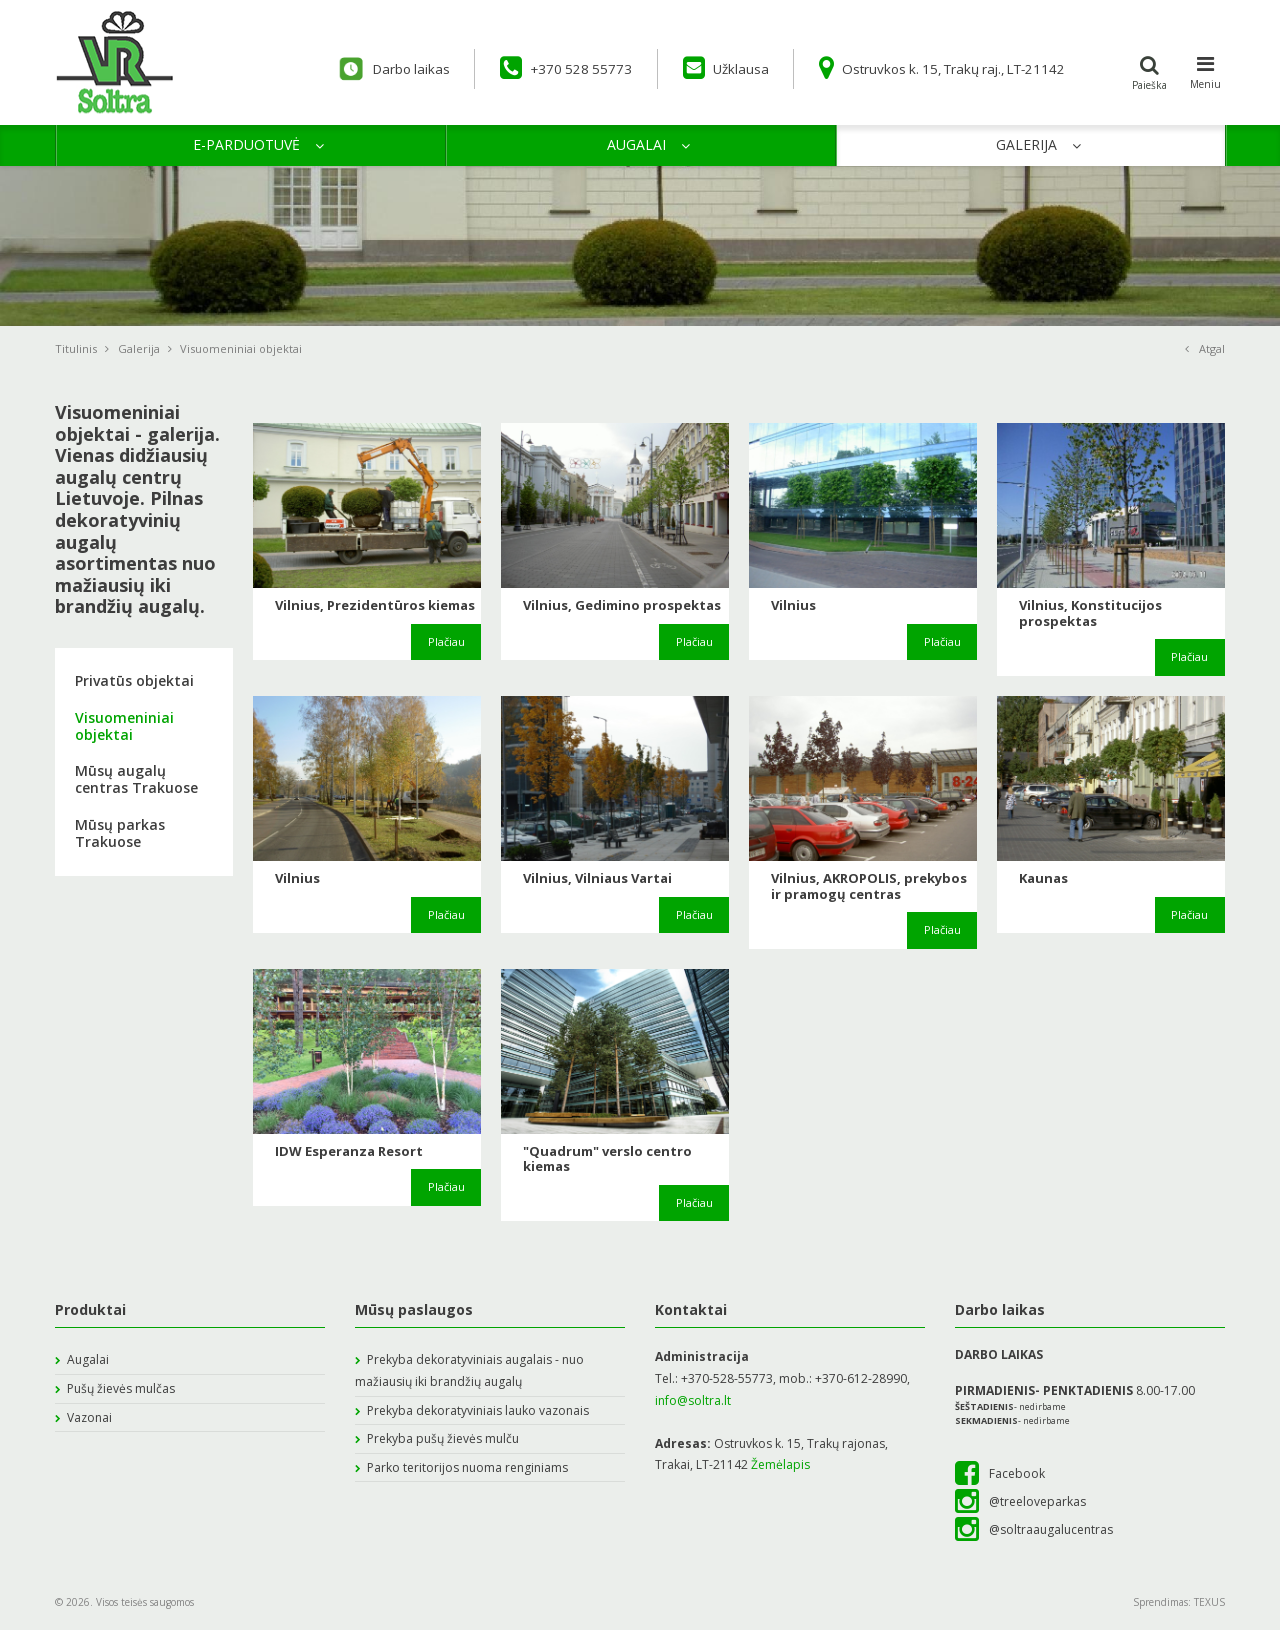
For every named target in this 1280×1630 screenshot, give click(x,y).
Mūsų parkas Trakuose (120, 833)
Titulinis (81, 348)
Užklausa (702, 68)
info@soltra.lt (693, 1400)
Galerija (139, 348)
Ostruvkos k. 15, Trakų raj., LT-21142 (932, 68)
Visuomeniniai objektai (124, 726)
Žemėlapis (780, 1464)
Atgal (1205, 348)
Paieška (1150, 70)
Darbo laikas (356, 69)
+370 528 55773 (537, 68)
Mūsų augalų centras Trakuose (136, 779)
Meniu (1205, 70)
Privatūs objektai (134, 680)
